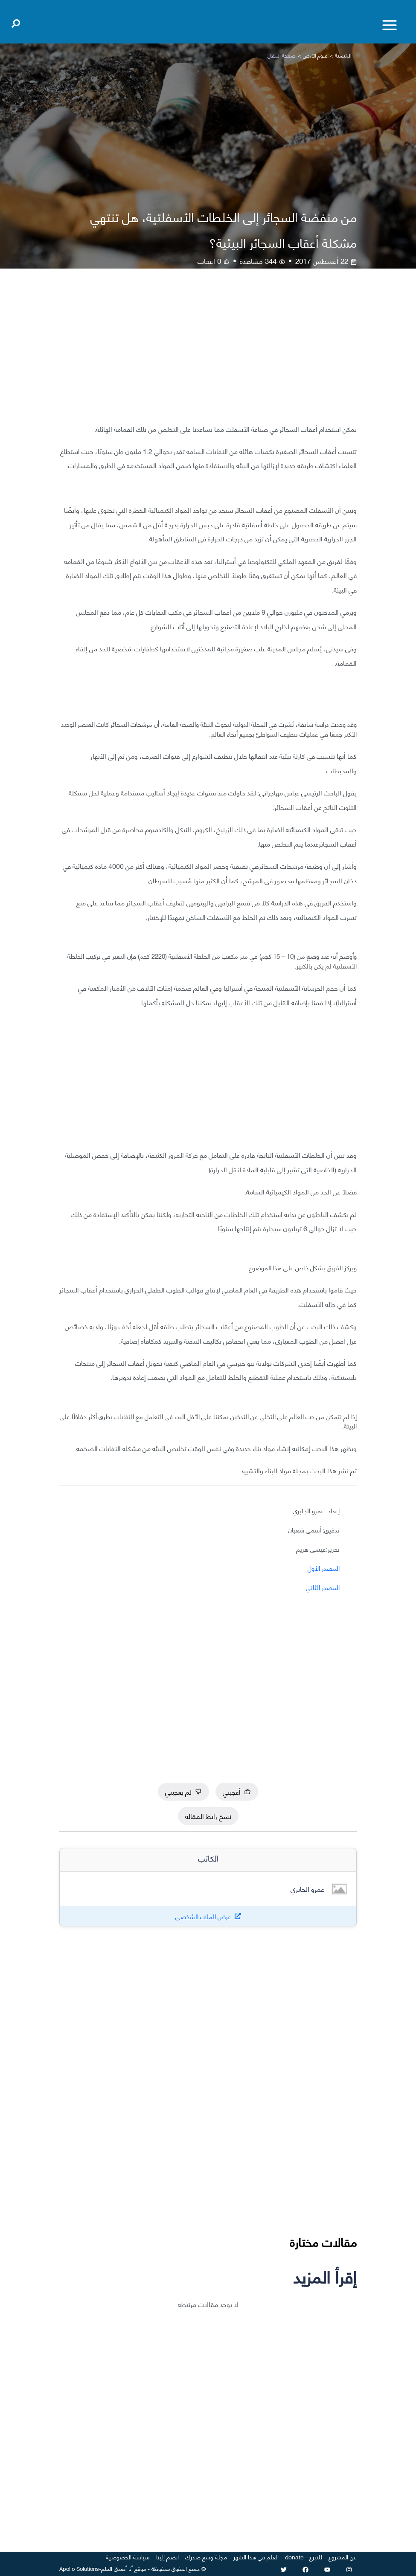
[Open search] (16, 22)
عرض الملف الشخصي (203, 1916)
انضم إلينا (167, 2556)
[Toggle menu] (389, 25)
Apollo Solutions (79, 2568)
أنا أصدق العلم (117, 2568)
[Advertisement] (208, 352)
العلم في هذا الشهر (256, 2556)
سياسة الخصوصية (128, 2556)
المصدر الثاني (323, 1587)
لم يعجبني (183, 1791)
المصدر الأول (324, 1568)
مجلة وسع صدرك (206, 2556)
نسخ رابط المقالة (208, 1816)
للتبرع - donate (303, 2556)
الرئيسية (343, 55)
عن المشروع (343, 2556)
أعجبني (237, 1791)
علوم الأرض (315, 55)
